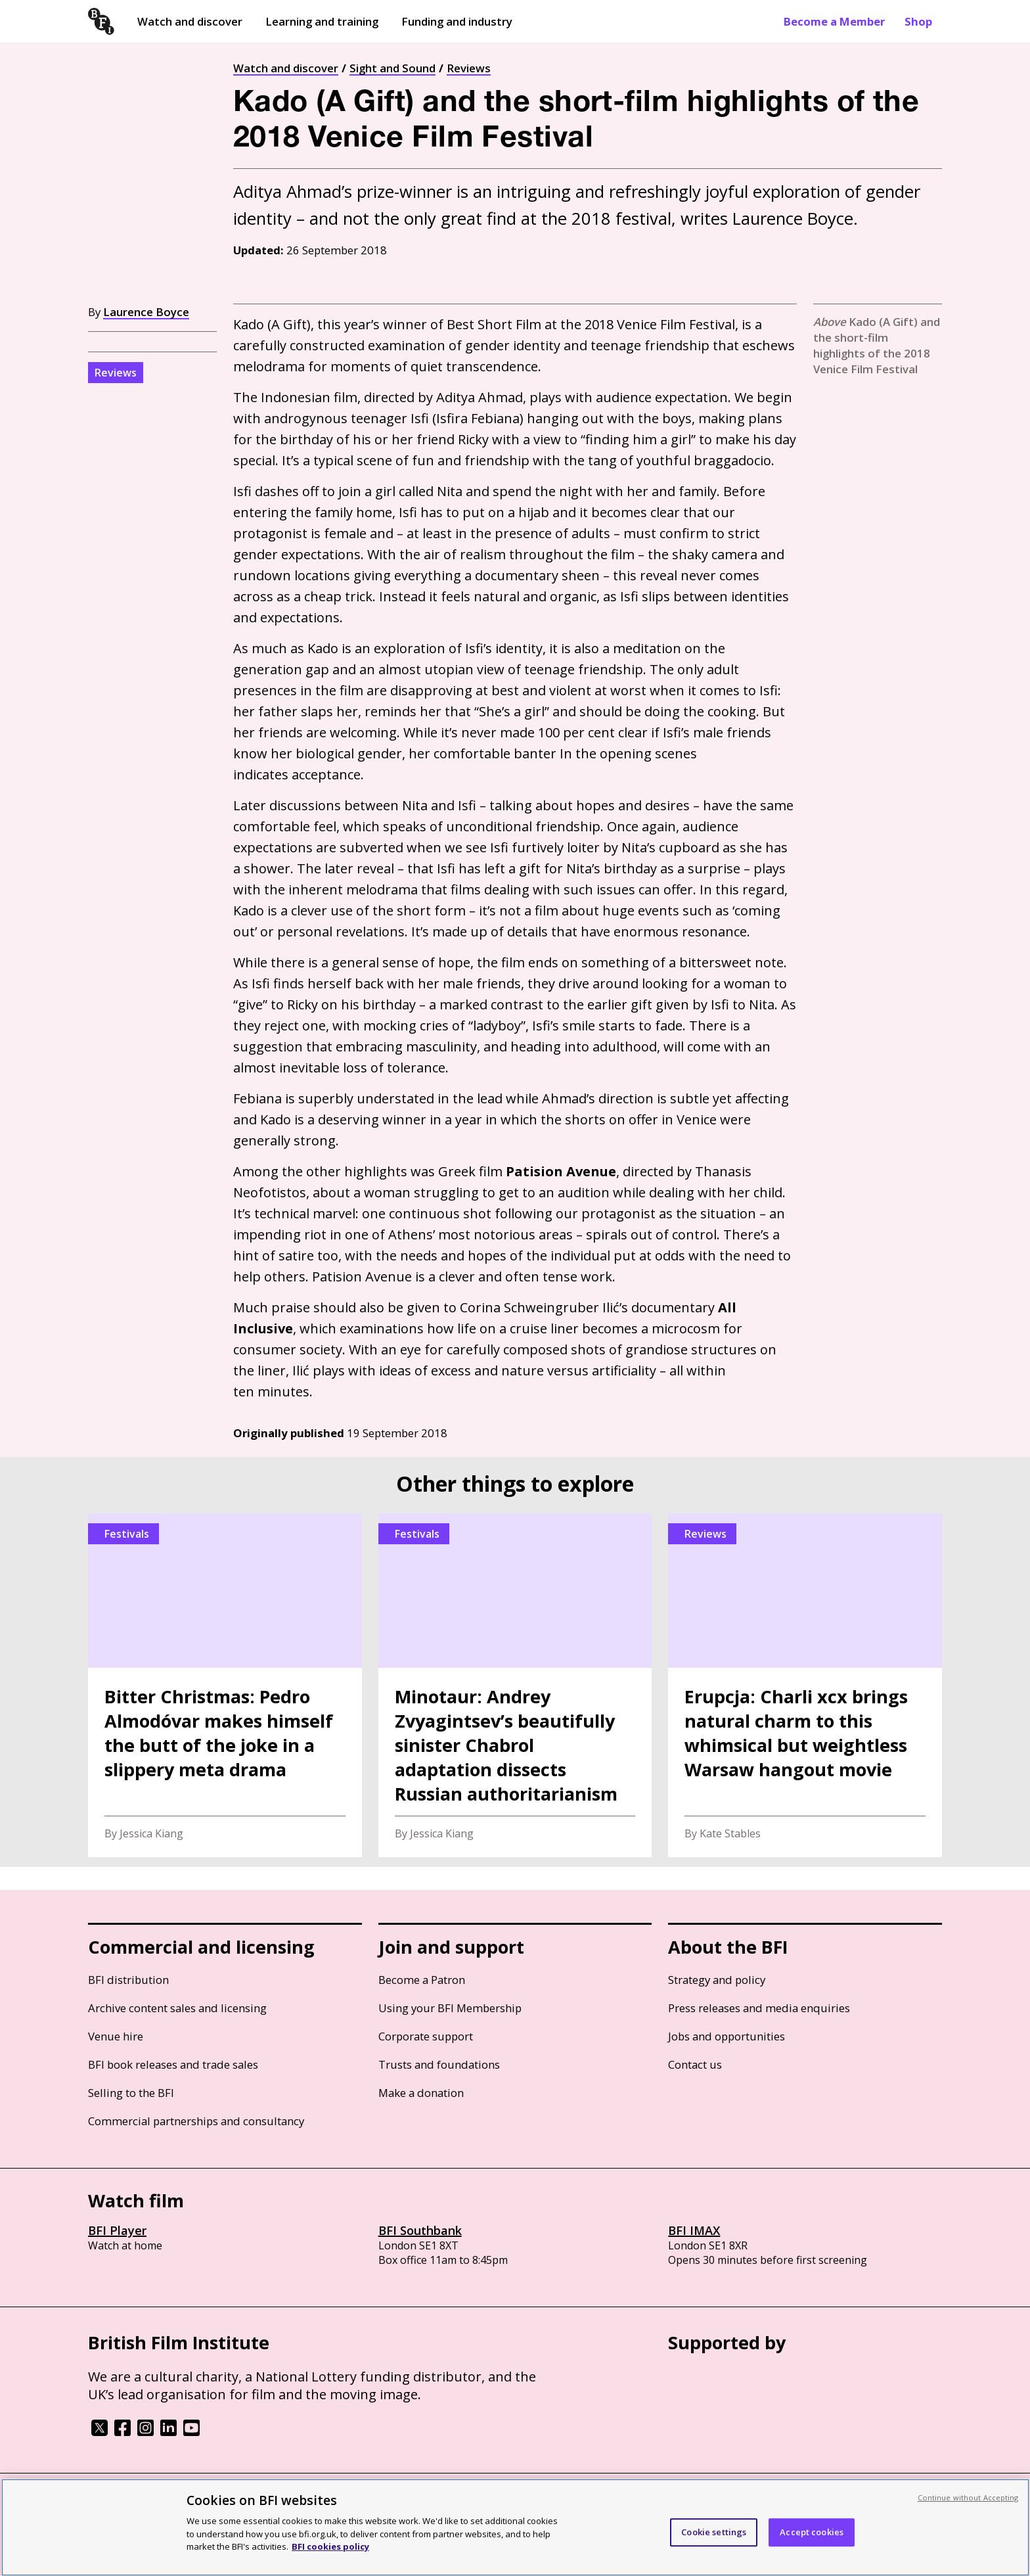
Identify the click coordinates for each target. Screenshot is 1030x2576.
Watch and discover (189, 21)
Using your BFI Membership (450, 2007)
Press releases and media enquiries (759, 2007)
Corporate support (425, 2036)
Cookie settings (713, 2532)
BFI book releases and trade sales (173, 2064)
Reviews (469, 68)
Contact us (695, 2064)
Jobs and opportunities (726, 2036)
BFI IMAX (694, 2230)
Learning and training (321, 21)
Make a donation (421, 2092)
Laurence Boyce (146, 311)
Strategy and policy (716, 1979)
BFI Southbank (420, 2230)
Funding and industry (456, 21)
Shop (918, 21)
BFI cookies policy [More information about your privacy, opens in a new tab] (330, 2546)
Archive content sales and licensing (177, 2007)
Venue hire (115, 2036)
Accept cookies (811, 2532)
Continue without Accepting (968, 2497)
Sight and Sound (392, 68)
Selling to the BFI (131, 2092)
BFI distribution (128, 1979)
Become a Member (834, 21)
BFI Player (117, 2230)
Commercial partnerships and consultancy (196, 2120)
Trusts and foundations (439, 2064)
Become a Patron (421, 1979)
